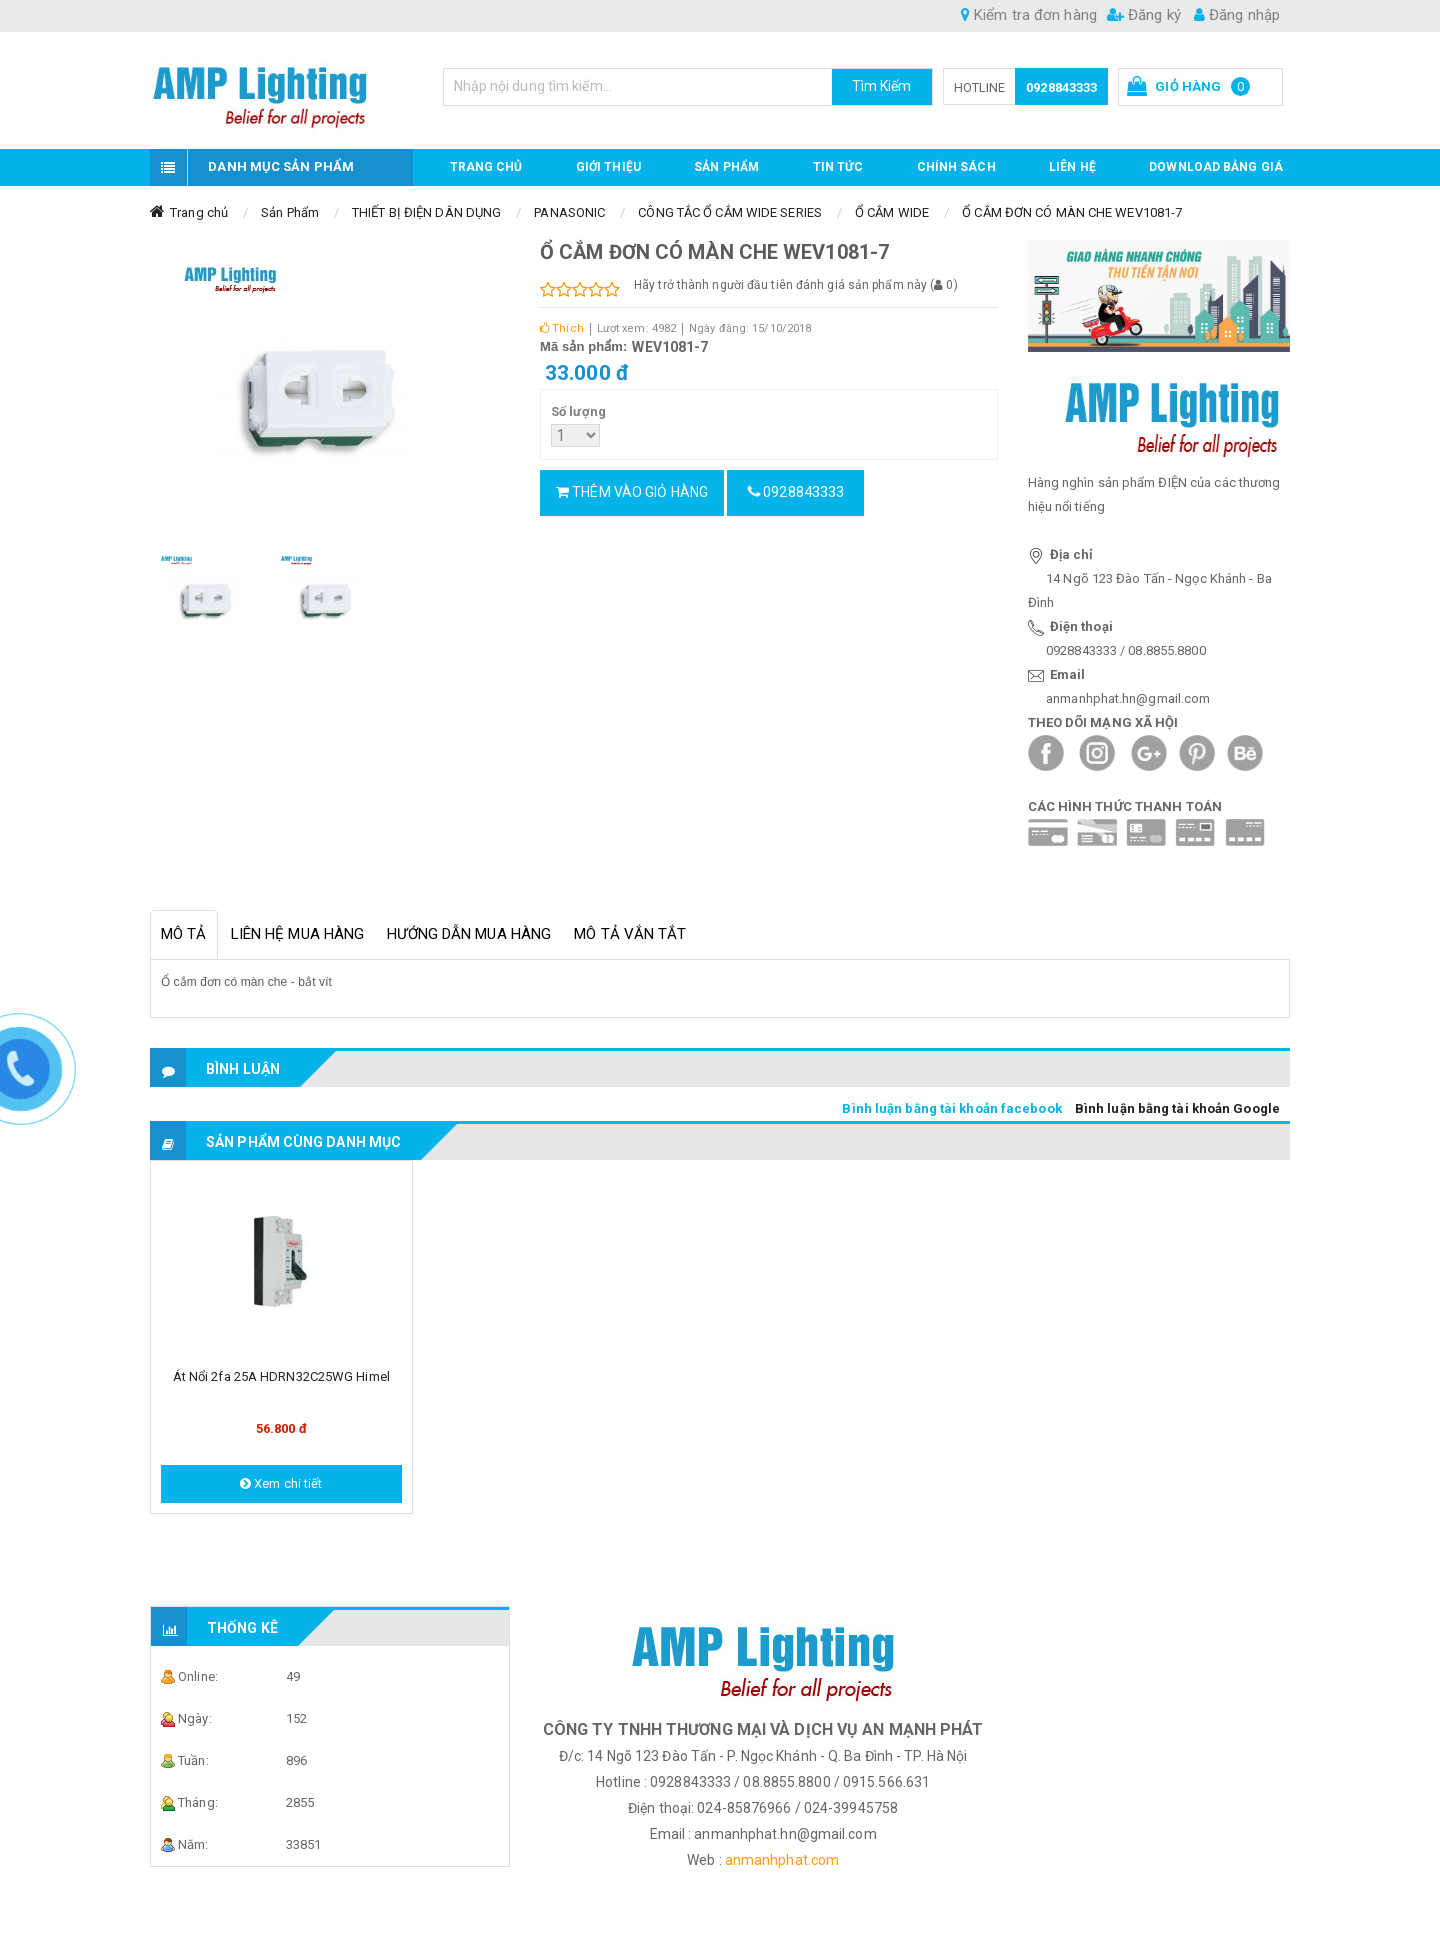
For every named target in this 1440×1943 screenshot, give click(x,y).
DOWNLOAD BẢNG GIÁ (1216, 167)
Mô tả (184, 934)
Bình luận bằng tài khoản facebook (951, 1108)
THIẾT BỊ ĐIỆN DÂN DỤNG (426, 212)
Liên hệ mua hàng (298, 934)
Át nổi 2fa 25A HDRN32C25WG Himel (281, 1376)
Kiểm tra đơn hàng (1029, 15)
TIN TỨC (838, 167)
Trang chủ (486, 167)
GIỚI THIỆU (608, 167)
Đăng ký (1144, 15)
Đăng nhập (1237, 15)
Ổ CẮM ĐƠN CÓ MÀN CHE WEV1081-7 (1072, 212)
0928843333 (1061, 87)
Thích (562, 328)
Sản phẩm (726, 167)
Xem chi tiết (281, 1483)
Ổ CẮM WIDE (892, 212)
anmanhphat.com (782, 1860)
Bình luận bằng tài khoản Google (1177, 1108)
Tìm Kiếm (882, 86)
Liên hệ (1072, 167)
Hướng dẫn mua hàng (469, 934)
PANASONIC (569, 212)
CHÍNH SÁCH (956, 167)
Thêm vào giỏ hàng (632, 492)
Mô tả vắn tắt (630, 934)
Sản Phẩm (290, 212)
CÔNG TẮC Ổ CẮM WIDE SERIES (730, 212)
